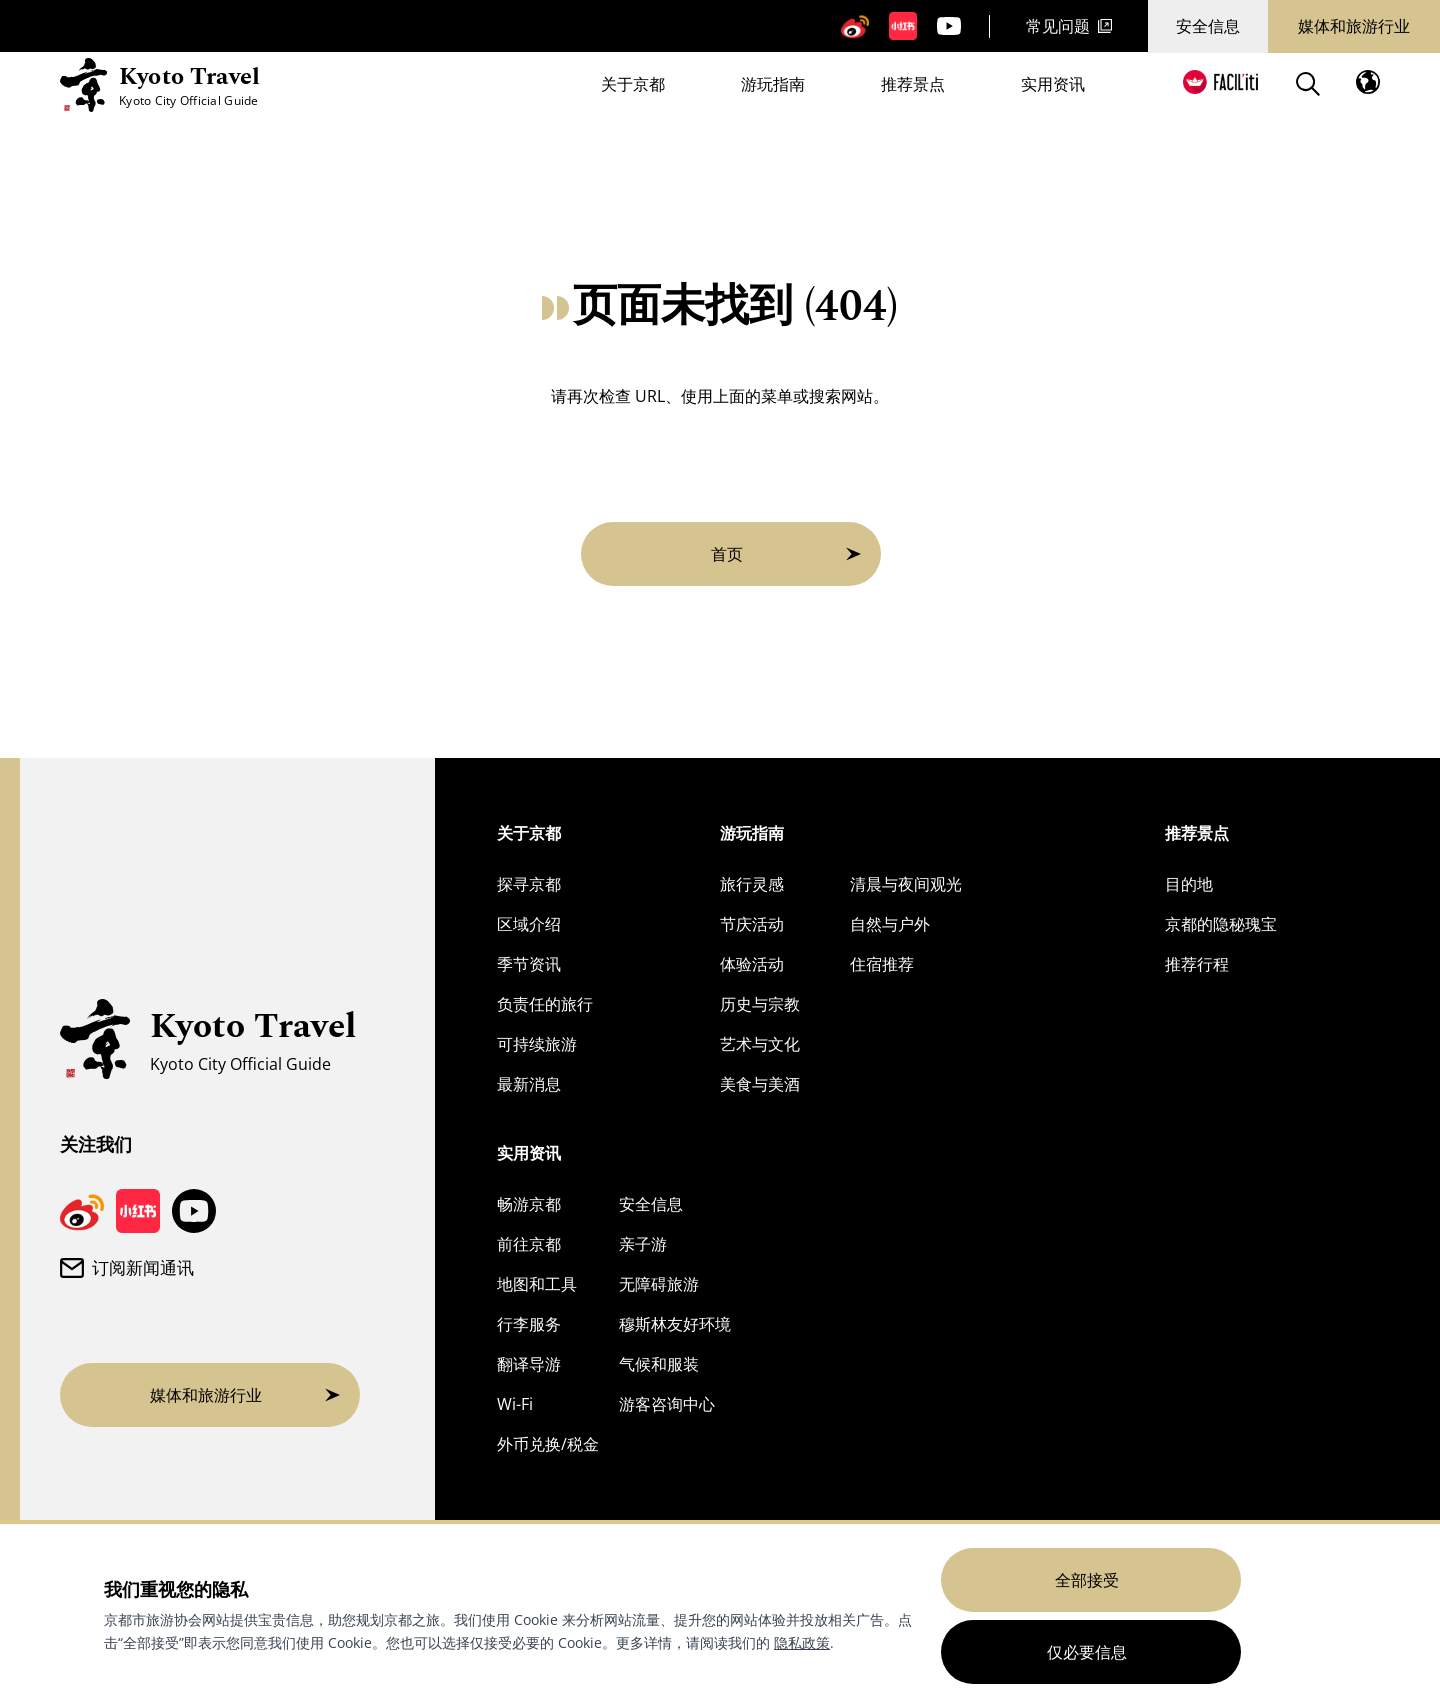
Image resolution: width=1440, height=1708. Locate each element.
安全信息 (1208, 26)
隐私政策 (802, 1642)
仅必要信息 (1087, 1652)
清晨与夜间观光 (906, 884)
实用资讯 (1053, 86)
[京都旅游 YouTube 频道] (949, 26)
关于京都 (633, 86)
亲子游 (643, 1244)
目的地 (1189, 884)
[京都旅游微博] (855, 26)
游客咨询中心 (667, 1404)
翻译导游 (529, 1364)
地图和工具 (537, 1284)
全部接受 (1087, 1580)
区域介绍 (529, 924)
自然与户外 (890, 924)
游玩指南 (773, 86)
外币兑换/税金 (548, 1444)
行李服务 (529, 1324)
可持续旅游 (537, 1044)
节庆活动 (752, 924)
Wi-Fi (515, 1404)
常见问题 (1069, 26)
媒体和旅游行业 (1354, 26)
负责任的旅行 (545, 1004)
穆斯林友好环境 (675, 1324)
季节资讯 (529, 964)
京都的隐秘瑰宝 (1221, 924)
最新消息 (529, 1084)
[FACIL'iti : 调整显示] (1220, 82)
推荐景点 (913, 86)
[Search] (1308, 84)
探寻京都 (529, 884)
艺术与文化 (760, 1044)
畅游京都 (529, 1204)
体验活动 (752, 964)
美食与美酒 (760, 1084)
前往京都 (529, 1244)
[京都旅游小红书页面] (903, 26)
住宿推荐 (882, 964)
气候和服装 (659, 1364)
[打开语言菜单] (1368, 82)
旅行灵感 (752, 884)
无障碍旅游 (659, 1284)
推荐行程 (1197, 964)
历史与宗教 (760, 1004)
